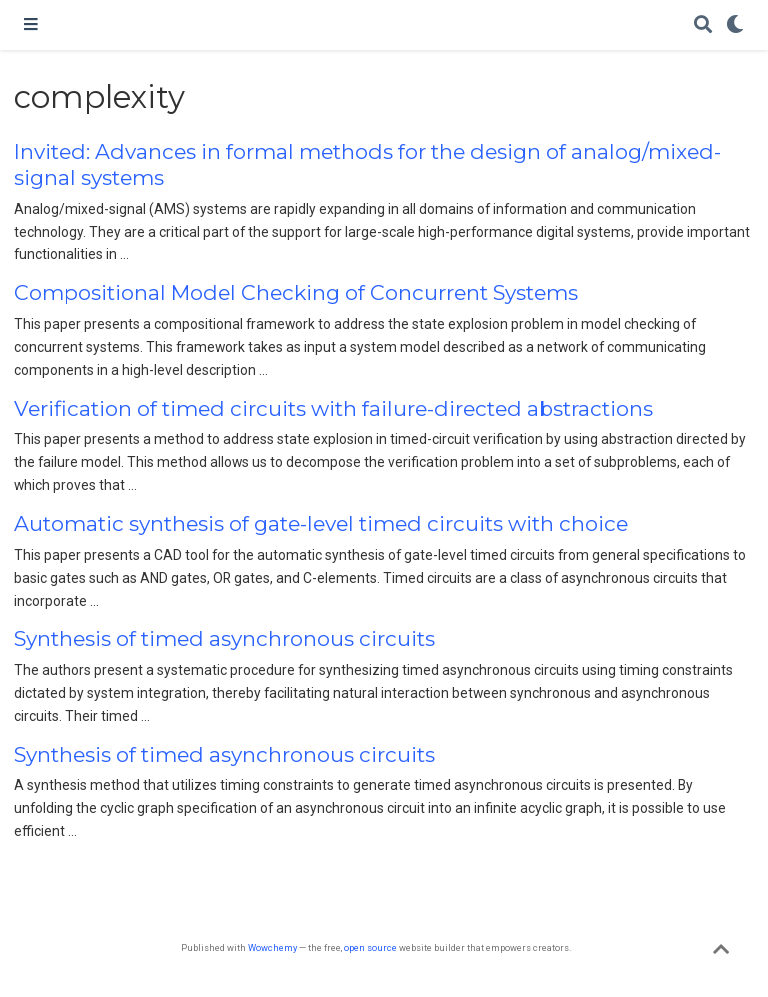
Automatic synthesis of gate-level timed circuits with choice (321, 523)
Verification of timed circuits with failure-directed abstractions (333, 408)
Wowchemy (272, 947)
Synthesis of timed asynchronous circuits (224, 638)
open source (370, 947)
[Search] (703, 25)
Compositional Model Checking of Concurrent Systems (296, 292)
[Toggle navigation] (31, 25)
